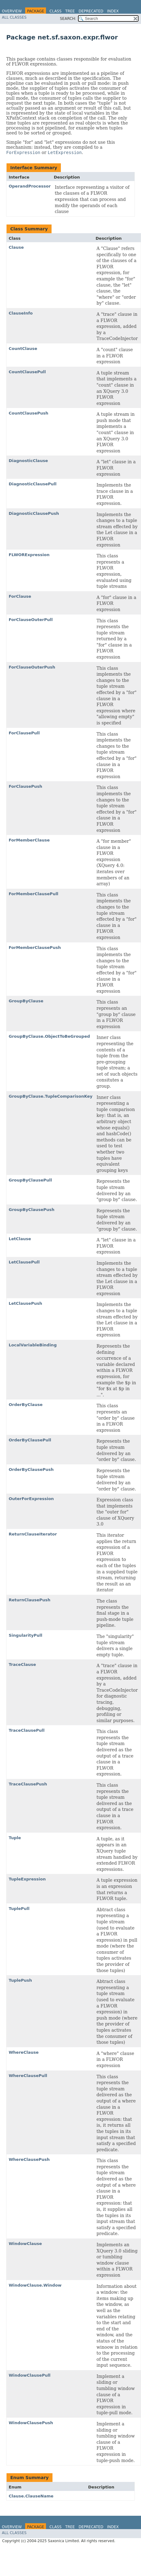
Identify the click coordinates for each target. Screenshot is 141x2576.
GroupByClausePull (30, 1180)
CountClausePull (27, 372)
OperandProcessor (30, 186)
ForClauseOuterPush (32, 667)
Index (113, 11)
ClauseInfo (21, 313)
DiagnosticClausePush (34, 513)
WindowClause (25, 2243)
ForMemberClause (29, 840)
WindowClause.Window (35, 2285)
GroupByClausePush (31, 1209)
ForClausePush (25, 786)
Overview (12, 11)
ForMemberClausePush (35, 947)
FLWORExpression (29, 554)
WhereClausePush (29, 2159)
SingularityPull (25, 1635)
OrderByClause (26, 1404)
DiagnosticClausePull (33, 484)
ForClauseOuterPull (31, 619)
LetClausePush (25, 1303)
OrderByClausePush (31, 1469)
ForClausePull (24, 733)
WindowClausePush (31, 2422)
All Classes (14, 17)
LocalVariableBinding (33, 1345)
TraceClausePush (28, 1784)
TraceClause (22, 1664)
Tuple (15, 1837)
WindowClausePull (30, 2375)
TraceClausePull (26, 1730)
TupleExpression (27, 1879)
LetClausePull (24, 1262)
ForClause (20, 596)
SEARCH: (68, 18)
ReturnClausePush (29, 1600)
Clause (16, 247)
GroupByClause (26, 1001)
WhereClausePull (28, 2075)
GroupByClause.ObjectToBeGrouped (49, 1036)
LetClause (20, 1238)
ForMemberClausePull (33, 893)
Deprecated (91, 11)
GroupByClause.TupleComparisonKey (51, 1096)
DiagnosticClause (28, 460)
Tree (70, 11)
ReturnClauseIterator (33, 1534)
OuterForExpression (31, 1498)
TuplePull (19, 1908)
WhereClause (24, 2052)
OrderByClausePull (30, 1440)
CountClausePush (28, 413)
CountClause (23, 348)
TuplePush (20, 1980)
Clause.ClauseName (31, 2496)
